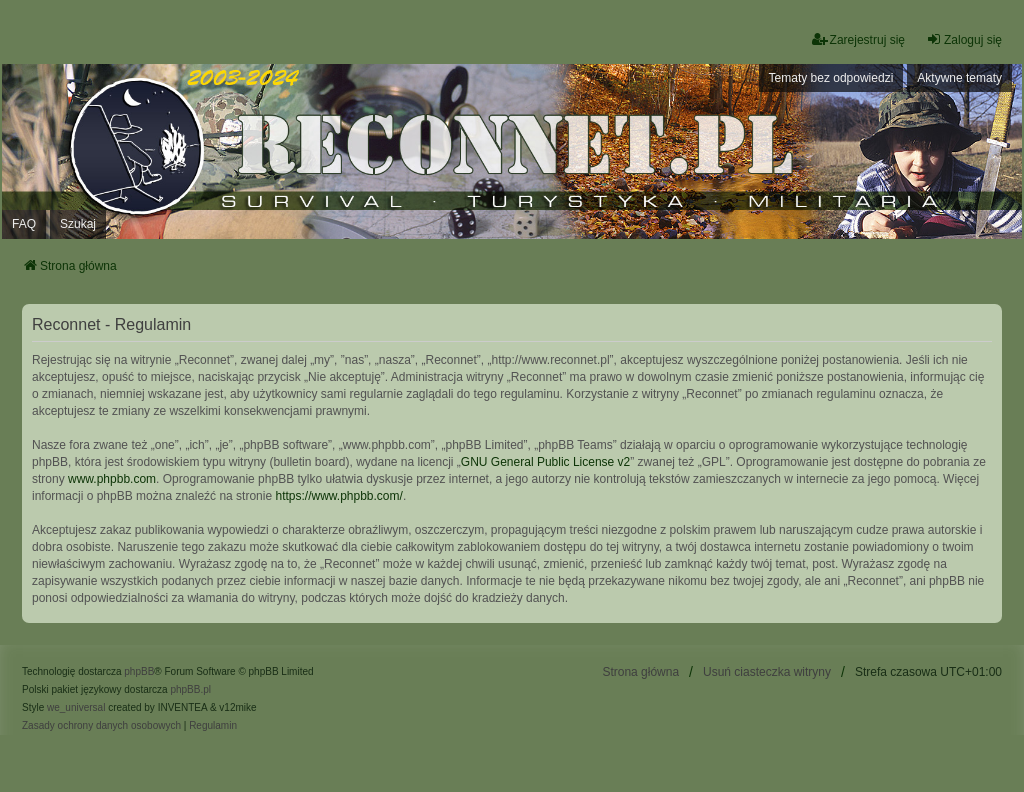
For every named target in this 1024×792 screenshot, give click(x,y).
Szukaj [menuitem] (78, 224)
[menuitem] (101, 726)
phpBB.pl (190, 689)
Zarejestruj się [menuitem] (858, 39)
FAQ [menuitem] (24, 224)
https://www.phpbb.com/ (338, 496)
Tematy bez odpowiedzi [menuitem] (831, 78)
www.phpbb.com (112, 479)
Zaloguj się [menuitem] (964, 39)
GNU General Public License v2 (545, 462)
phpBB (139, 671)
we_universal (76, 707)
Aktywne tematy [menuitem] (959, 78)
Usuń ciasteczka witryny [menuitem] (767, 672)
